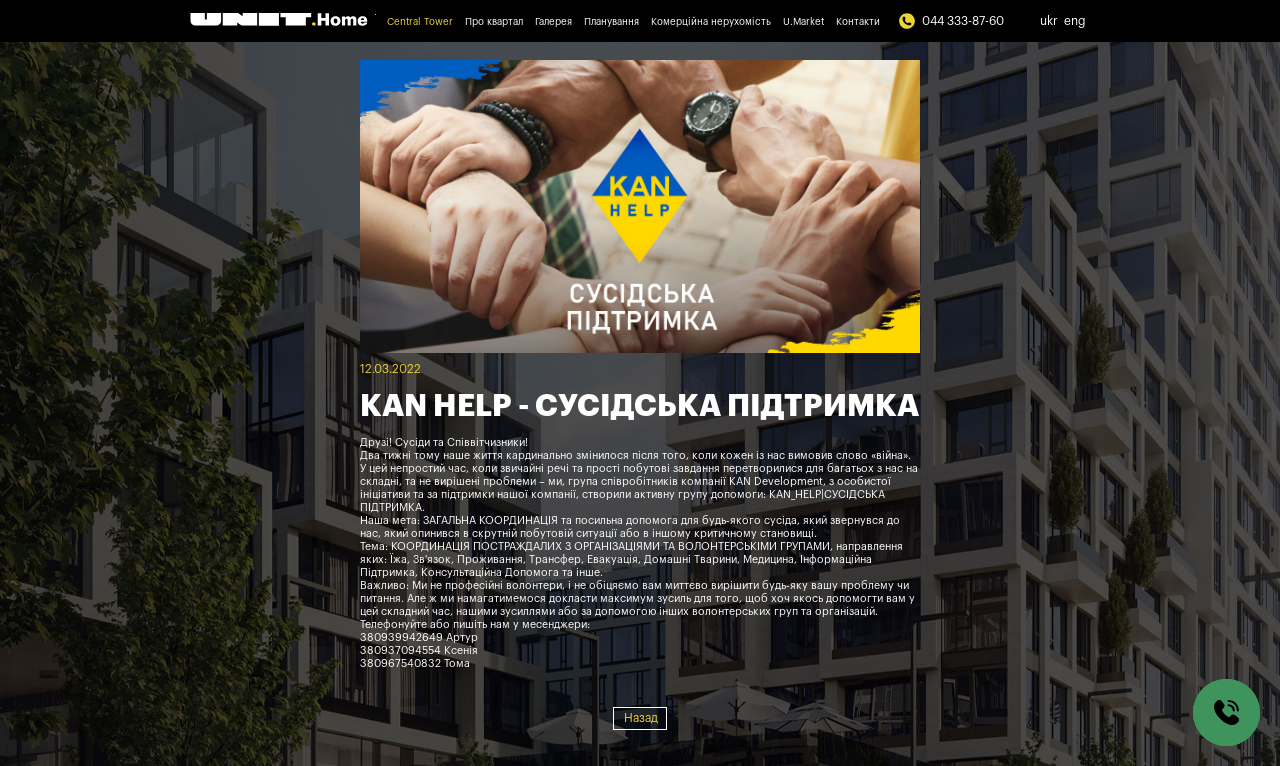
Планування (611, 22)
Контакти (858, 22)
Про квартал (494, 22)
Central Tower (420, 22)
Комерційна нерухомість (711, 22)
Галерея (553, 22)
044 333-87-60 (951, 21)
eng (1075, 21)
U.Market (803, 22)
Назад (641, 718)
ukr (1049, 21)
